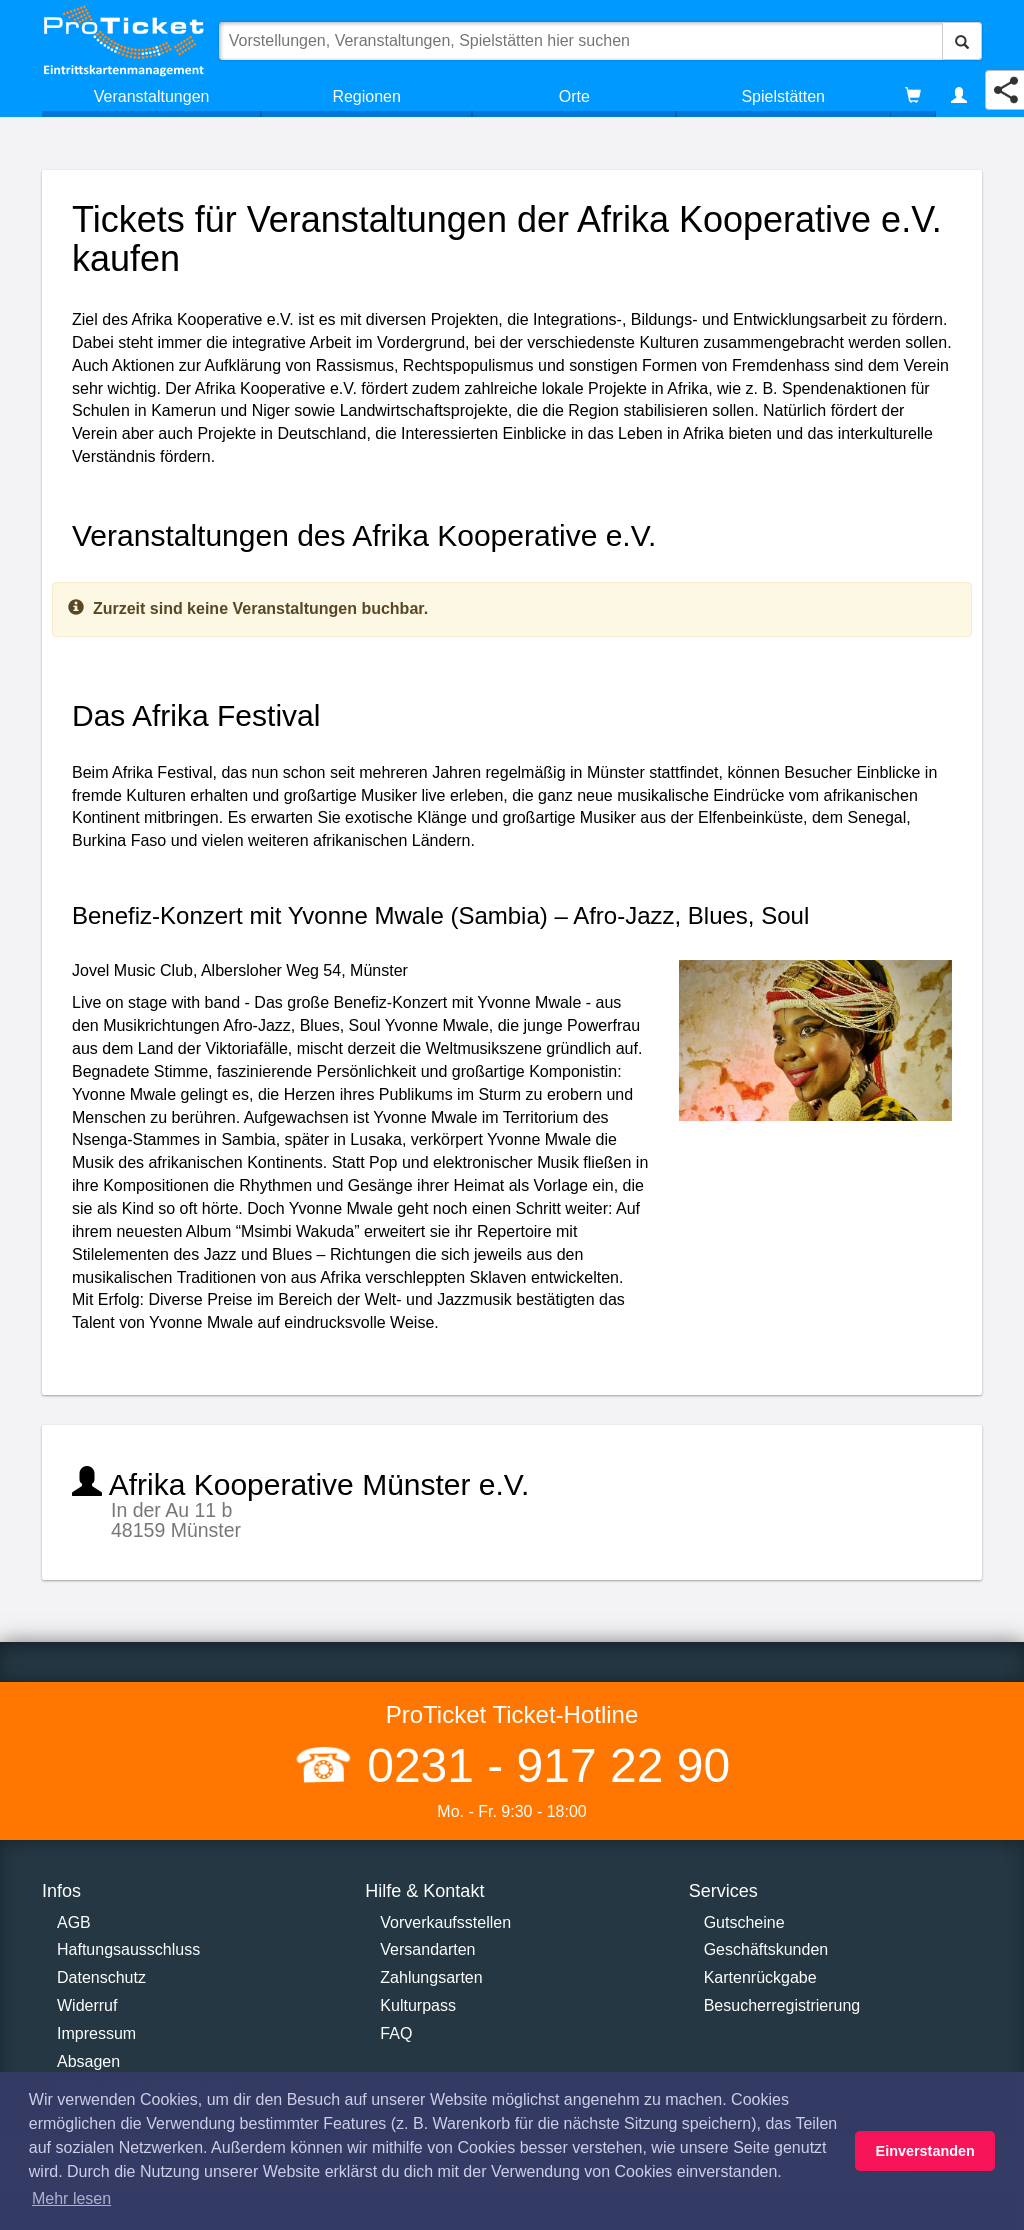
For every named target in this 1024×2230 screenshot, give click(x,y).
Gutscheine (744, 1922)
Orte (574, 96)
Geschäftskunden (766, 1949)
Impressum (96, 2033)
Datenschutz (101, 1977)
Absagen (88, 2061)
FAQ (396, 2033)
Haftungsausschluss (128, 1949)
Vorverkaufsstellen (445, 1922)
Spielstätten (783, 96)
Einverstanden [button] (925, 2151)
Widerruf (87, 2005)
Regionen (366, 96)
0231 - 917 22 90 (542, 1765)
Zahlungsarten (431, 1977)
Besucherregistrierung (782, 2005)
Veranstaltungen (152, 96)
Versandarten (427, 1949)
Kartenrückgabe (760, 1977)
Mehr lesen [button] (71, 2198)
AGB (74, 1922)
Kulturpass (418, 2005)
